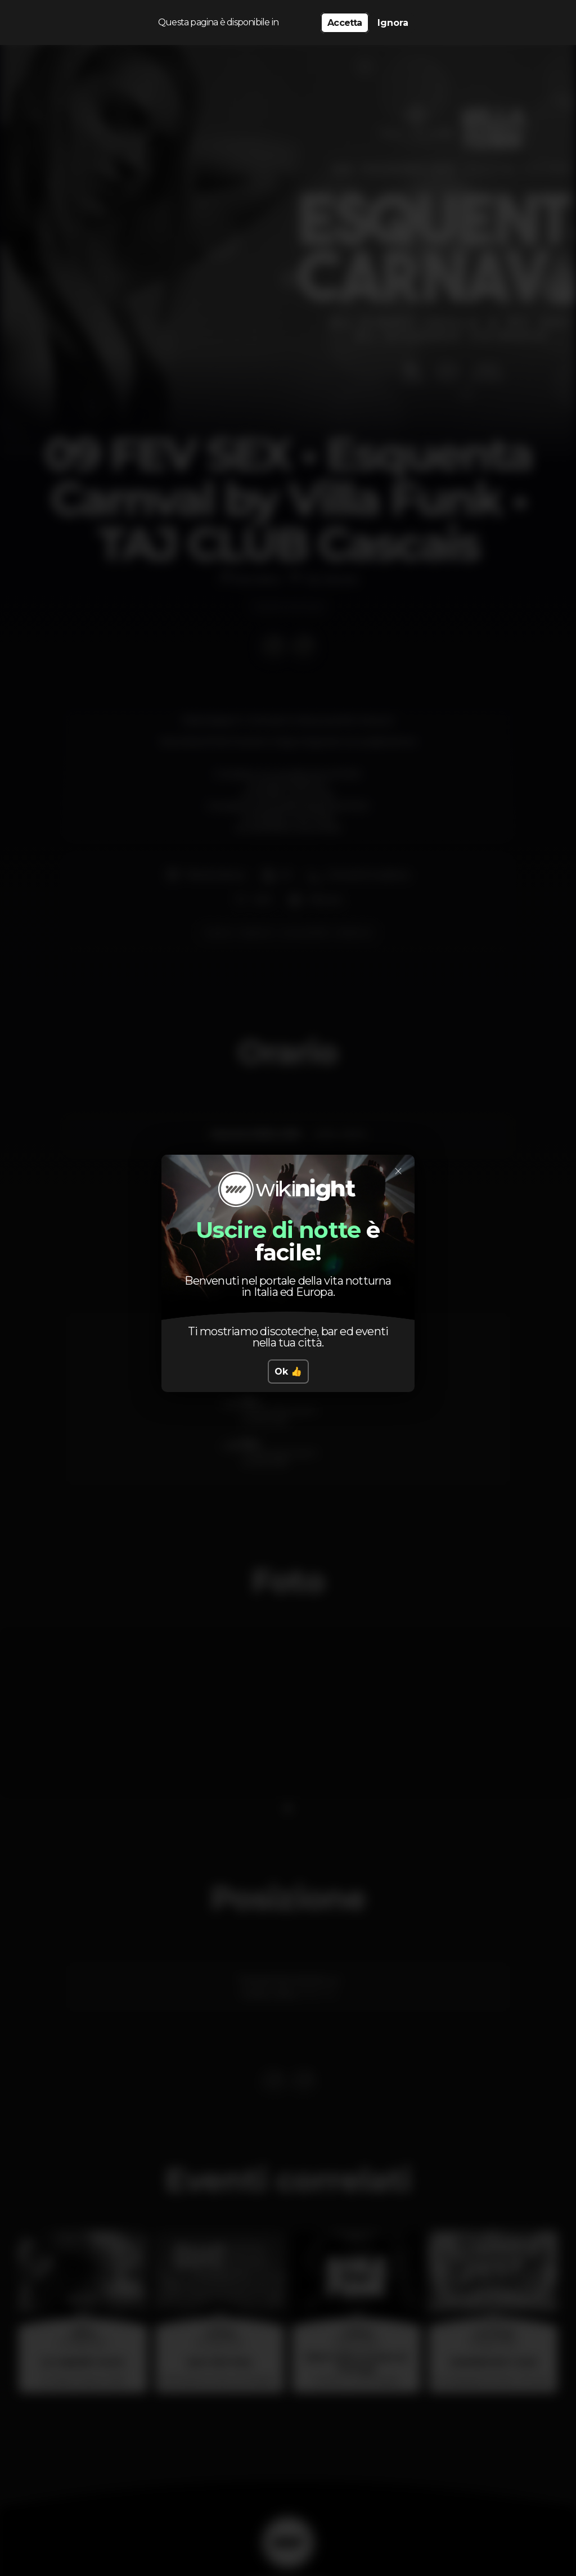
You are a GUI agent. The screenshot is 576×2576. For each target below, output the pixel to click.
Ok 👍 (288, 1371)
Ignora (392, 22)
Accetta (344, 22)
